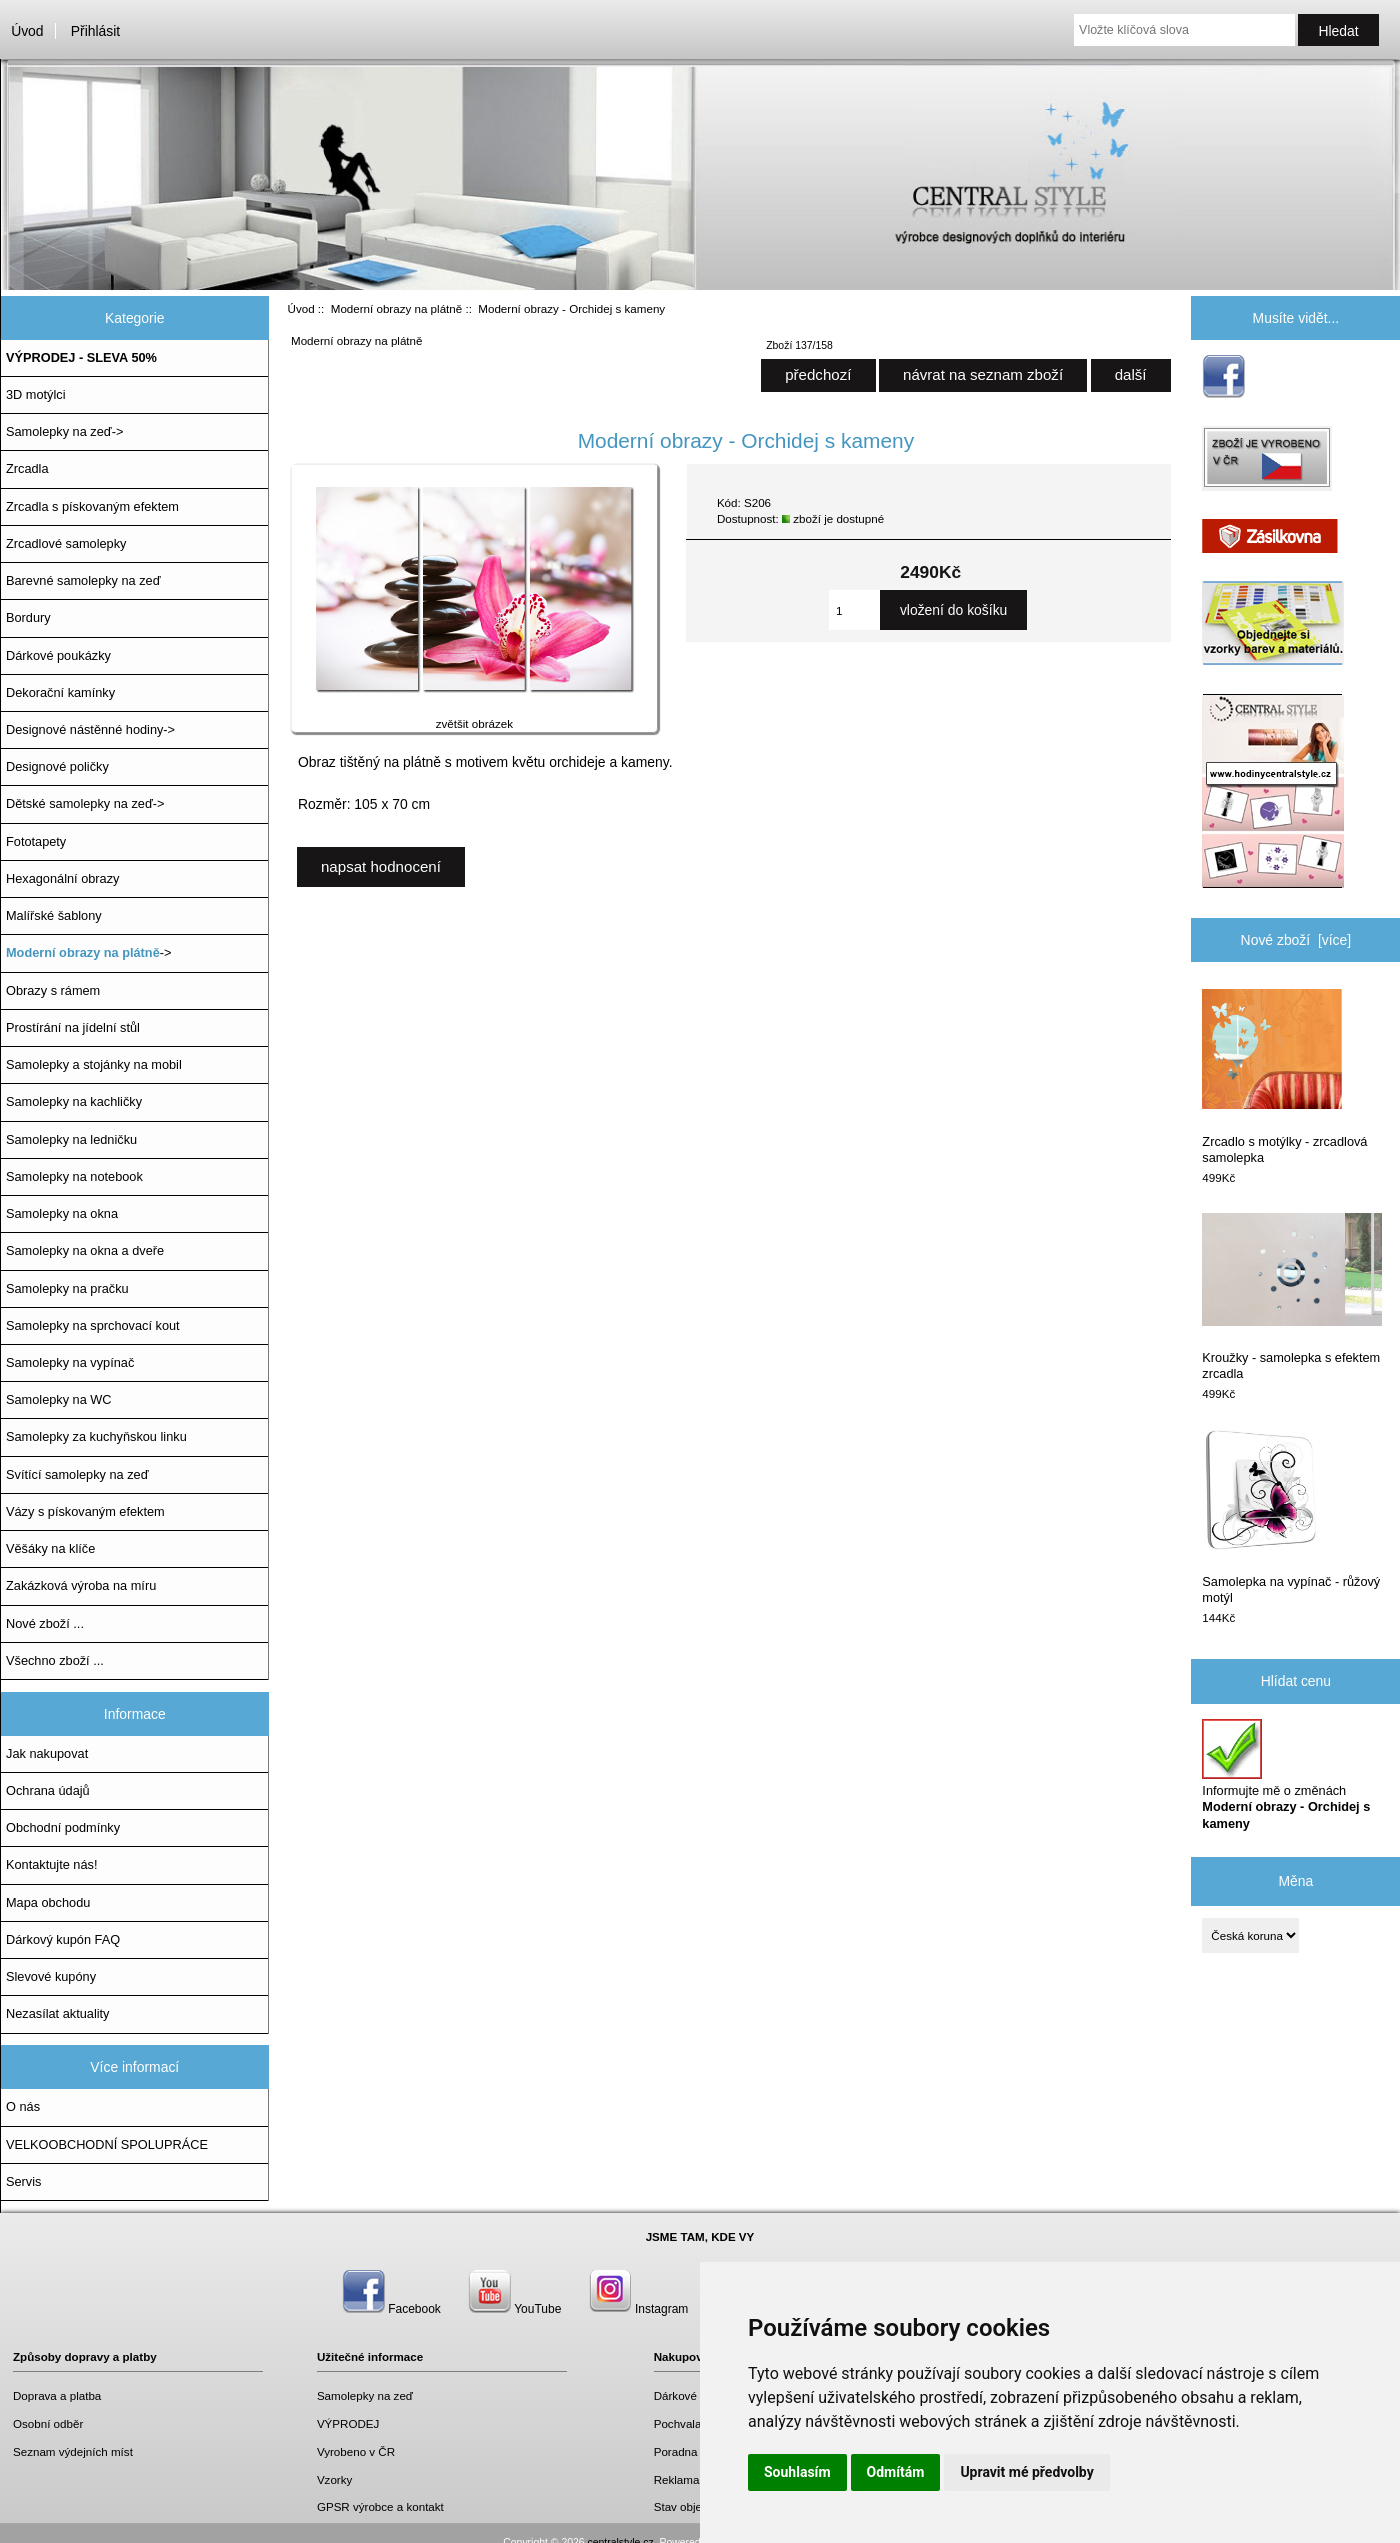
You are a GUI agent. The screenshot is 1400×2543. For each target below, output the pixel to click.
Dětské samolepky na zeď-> (85, 803)
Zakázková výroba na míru (81, 1585)
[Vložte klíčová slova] (1184, 30)
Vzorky (334, 2479)
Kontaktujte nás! (51, 1864)
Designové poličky (57, 766)
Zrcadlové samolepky (66, 543)
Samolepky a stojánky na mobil (94, 1064)
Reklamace (683, 2479)
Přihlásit (95, 31)
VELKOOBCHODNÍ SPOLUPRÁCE (107, 2144)
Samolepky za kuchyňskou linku (96, 1436)
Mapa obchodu (48, 1902)
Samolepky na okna (62, 1213)
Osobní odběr (48, 2423)
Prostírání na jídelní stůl (73, 1027)
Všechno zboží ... (55, 1660)
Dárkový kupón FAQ (63, 1939)
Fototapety (36, 841)
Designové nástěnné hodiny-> (90, 729)
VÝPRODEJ (348, 2423)
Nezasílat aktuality (57, 2013)
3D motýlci (36, 394)
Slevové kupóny (51, 1976)
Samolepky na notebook (74, 1176)
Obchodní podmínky (63, 1827)
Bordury (28, 617)
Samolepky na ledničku (71, 1139)
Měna (1295, 1881)
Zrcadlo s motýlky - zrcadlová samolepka (1284, 1077)
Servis (23, 2181)
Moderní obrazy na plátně (396, 308)
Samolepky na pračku (67, 1288)
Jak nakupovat (47, 1753)
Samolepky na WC (59, 1399)
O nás (23, 2106)
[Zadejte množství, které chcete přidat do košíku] (854, 610)
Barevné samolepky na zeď (83, 580)
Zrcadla (27, 468)
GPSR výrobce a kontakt (380, 2506)
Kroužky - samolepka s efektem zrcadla (1292, 1297)
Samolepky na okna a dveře (85, 1250)
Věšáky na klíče (50, 1548)
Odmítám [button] (896, 2472)
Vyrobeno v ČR (356, 2451)
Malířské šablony (54, 915)
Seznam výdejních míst (73, 2451)
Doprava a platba (57, 2395)
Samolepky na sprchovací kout (93, 1325)
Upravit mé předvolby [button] (1026, 2472)
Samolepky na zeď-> (64, 431)
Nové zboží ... (45, 1623)
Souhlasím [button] (797, 2472)
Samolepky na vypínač (70, 1362)
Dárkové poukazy (699, 2395)
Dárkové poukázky (58, 655)
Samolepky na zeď (365, 2395)
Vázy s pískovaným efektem (85, 1511)
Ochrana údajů (48, 1790)
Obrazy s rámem (53, 990)
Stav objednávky (696, 2506)
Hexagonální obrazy (62, 878)
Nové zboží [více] (1296, 940)
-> (88, 952)
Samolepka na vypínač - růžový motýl (1291, 1517)
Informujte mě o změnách (1286, 1775)
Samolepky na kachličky (74, 1101)
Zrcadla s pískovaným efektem (92, 506)
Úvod (27, 31)
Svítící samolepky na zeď (77, 1474)
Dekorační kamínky (60, 692)
